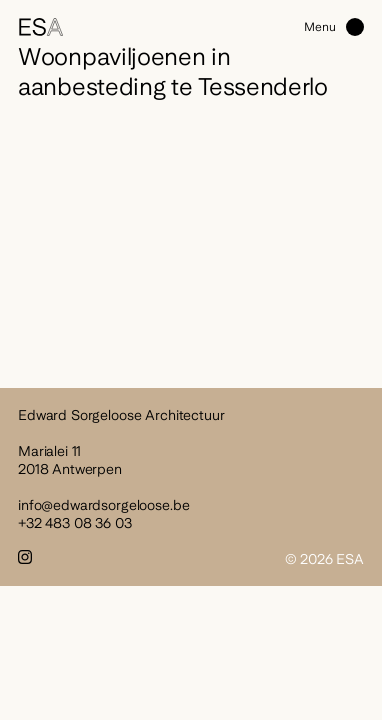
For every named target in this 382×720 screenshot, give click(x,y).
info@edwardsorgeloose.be (103, 505)
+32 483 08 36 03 (75, 523)
